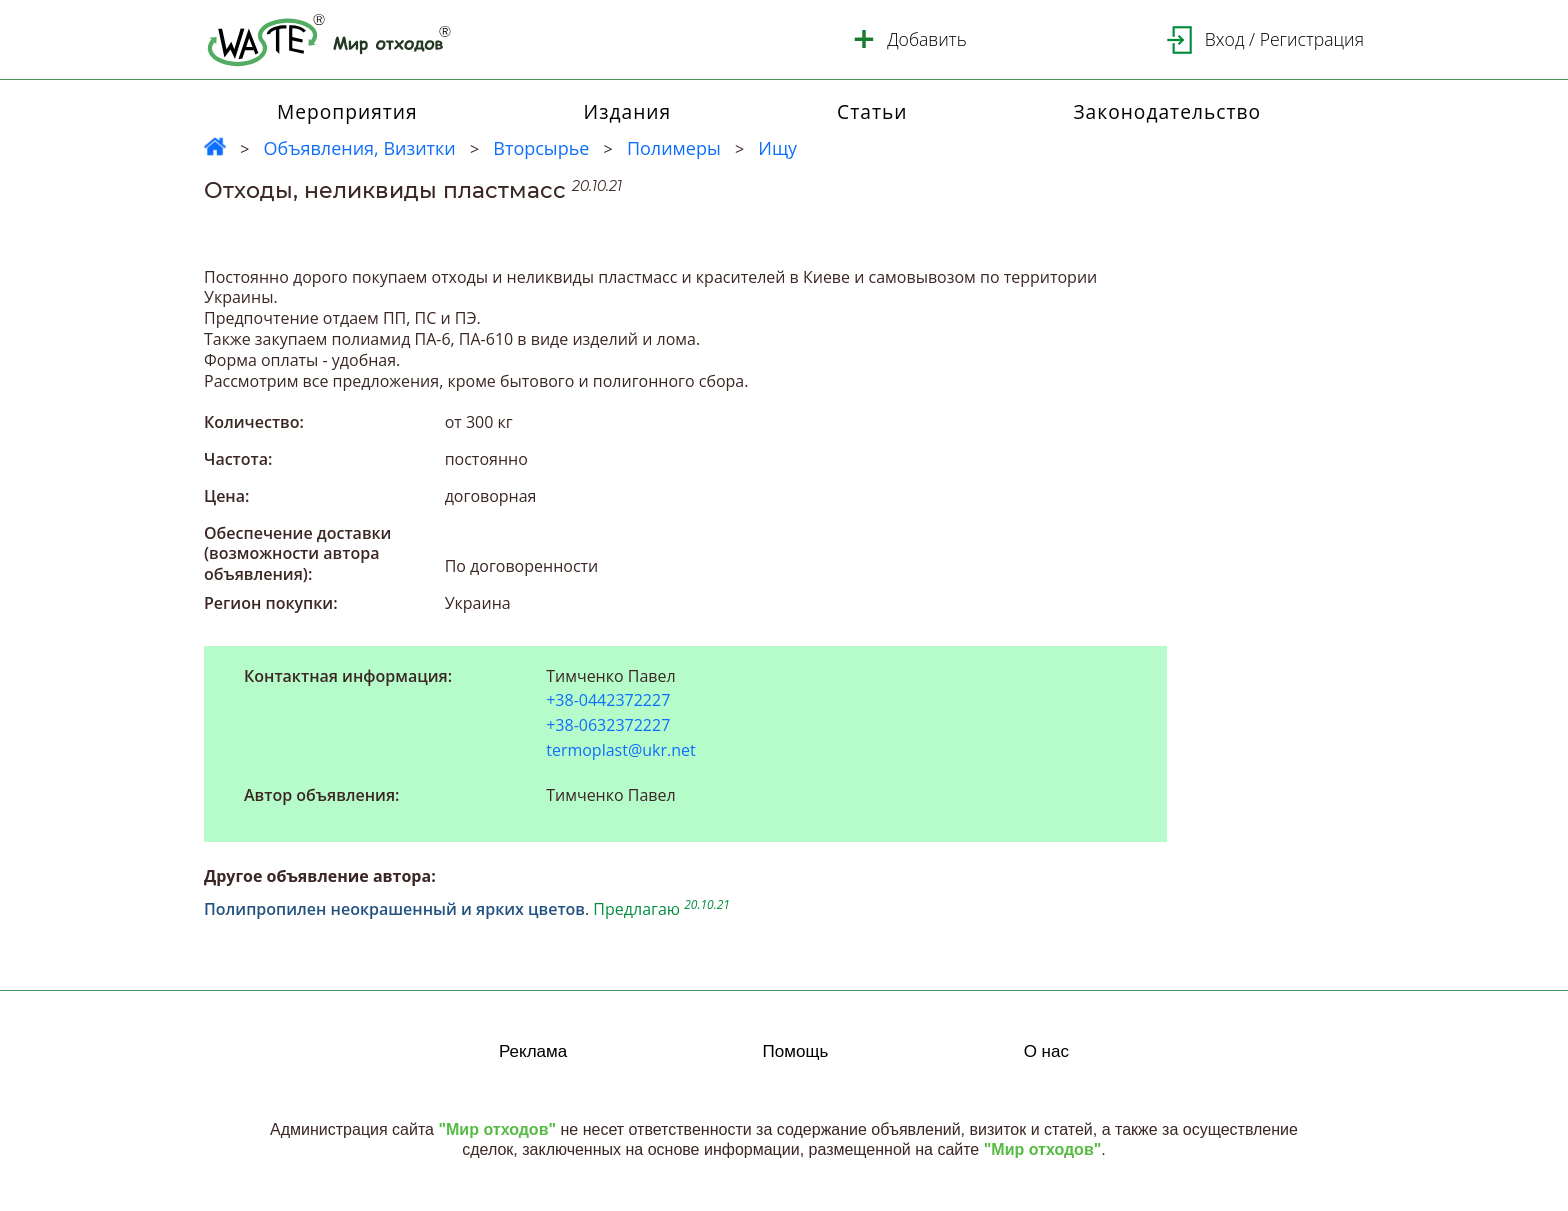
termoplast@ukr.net (621, 750)
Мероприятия (347, 111)
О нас (1046, 1051)
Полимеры (674, 148)
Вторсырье (541, 148)
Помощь (796, 1051)
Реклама (533, 1051)
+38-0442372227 (608, 700)
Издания (628, 111)
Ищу (777, 148)
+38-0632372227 (608, 725)
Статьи (872, 111)
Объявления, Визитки (359, 148)
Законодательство (1167, 111)
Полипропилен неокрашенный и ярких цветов (394, 909)
